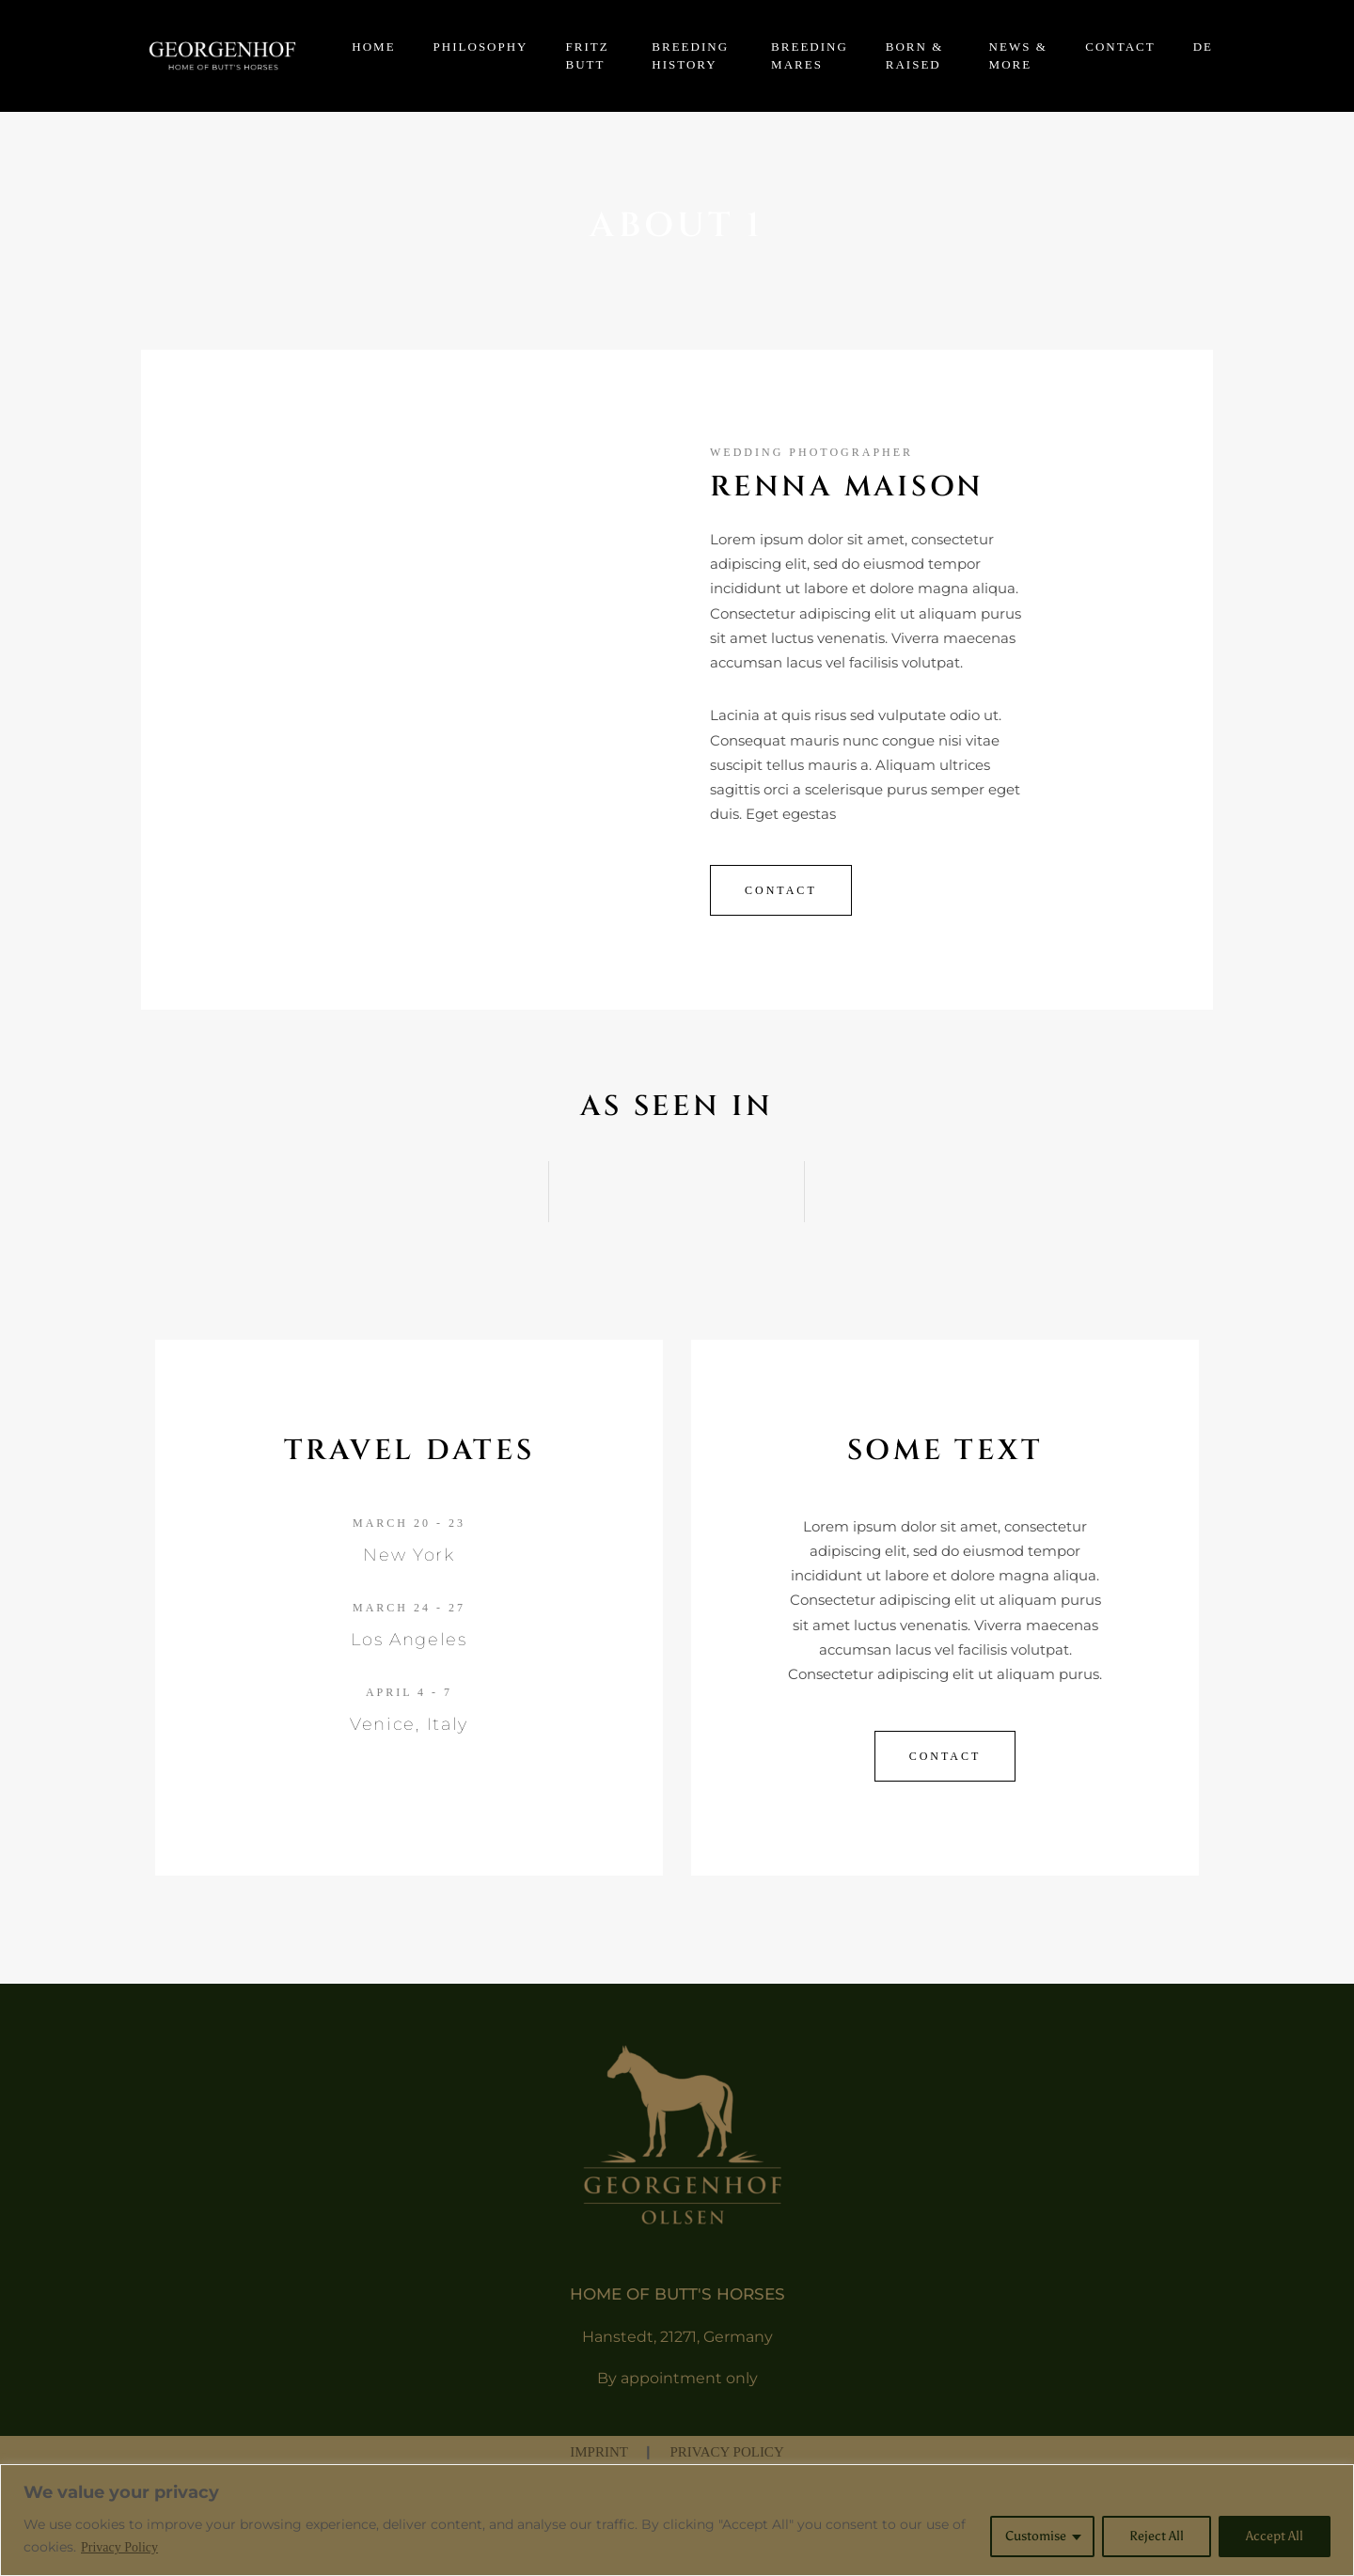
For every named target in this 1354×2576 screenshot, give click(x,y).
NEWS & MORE (1018, 55)
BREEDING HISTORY (690, 55)
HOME (373, 46)
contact (945, 1756)
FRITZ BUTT (587, 55)
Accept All (1274, 2536)
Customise (1035, 2536)
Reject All (1156, 2536)
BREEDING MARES (809, 55)
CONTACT (1120, 46)
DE (1203, 46)
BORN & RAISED (914, 55)
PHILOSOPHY (480, 46)
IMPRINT (600, 2451)
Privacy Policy (119, 2547)
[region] (677, 2520)
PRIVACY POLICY (726, 2451)
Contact (781, 890)
